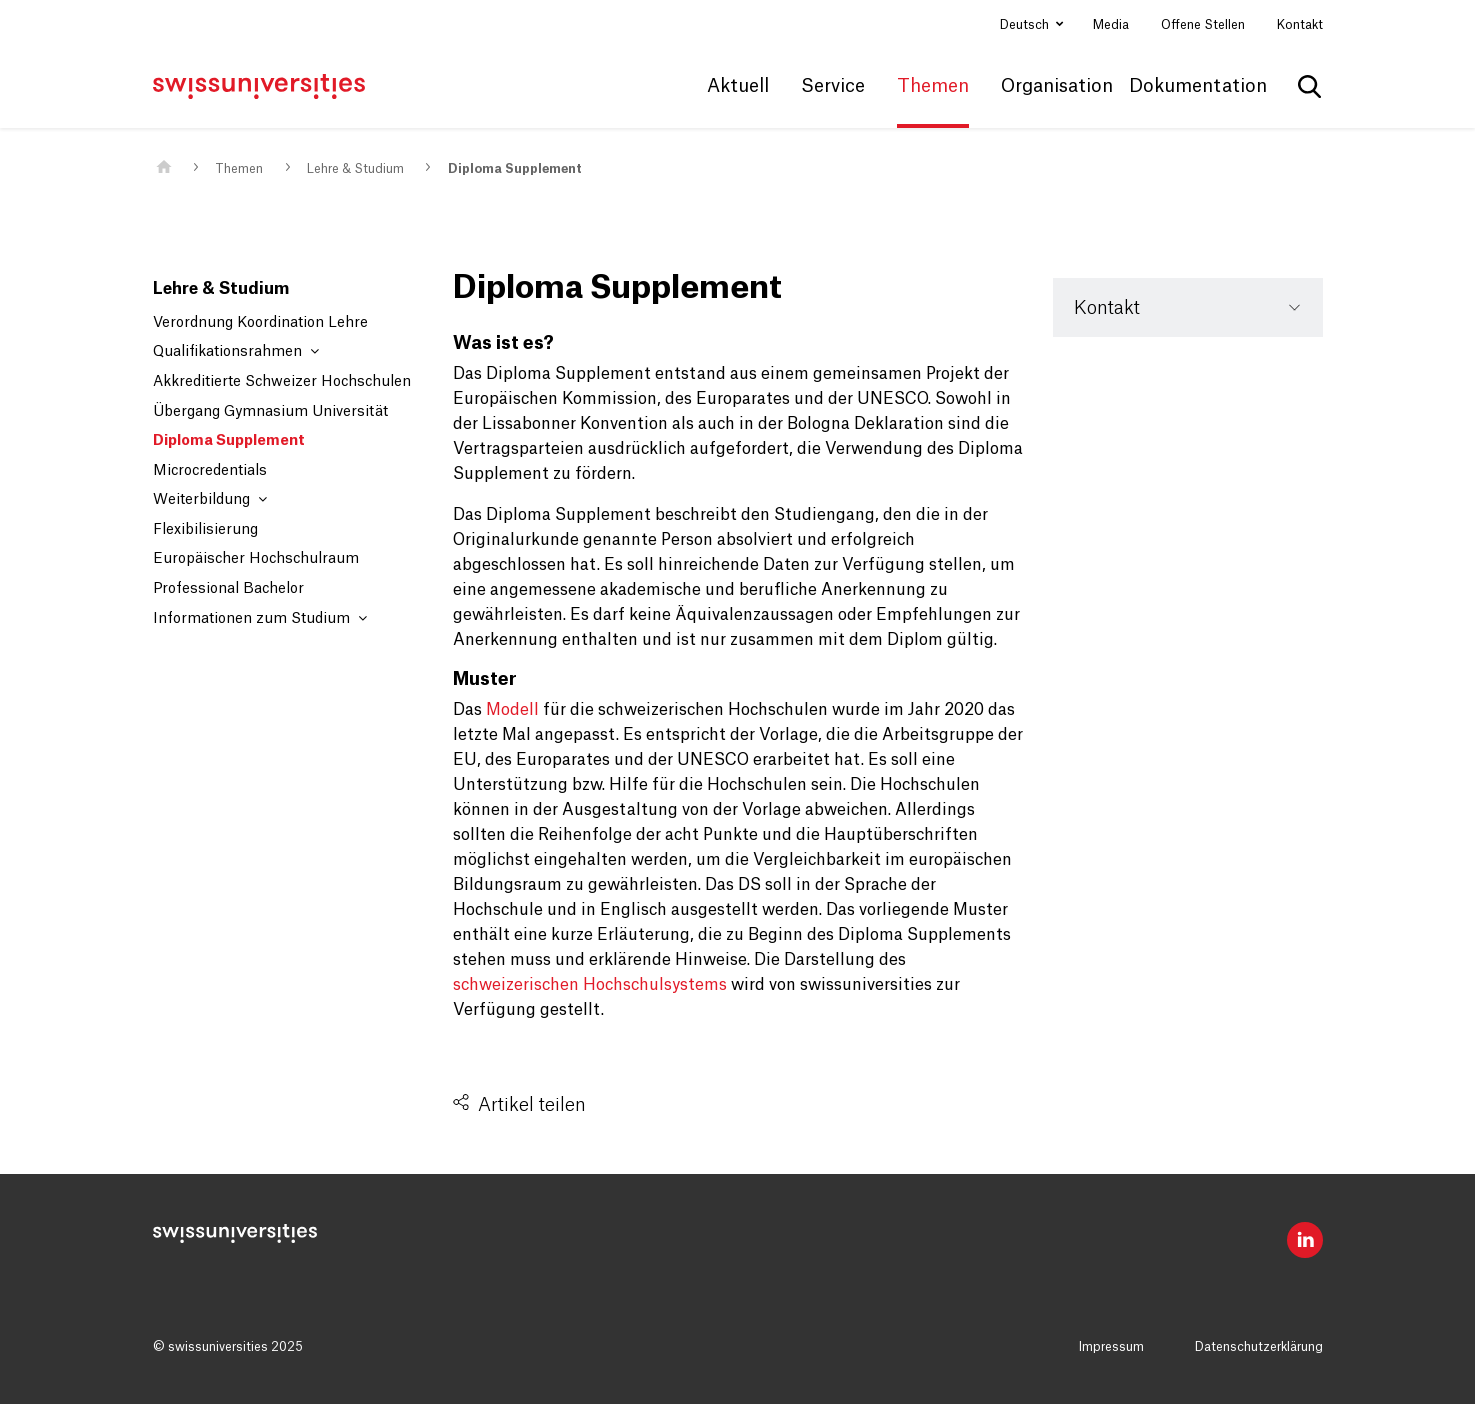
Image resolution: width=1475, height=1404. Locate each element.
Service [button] (833, 86)
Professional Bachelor (228, 589)
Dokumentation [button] (1198, 86)
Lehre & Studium (355, 169)
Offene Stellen (1203, 25)
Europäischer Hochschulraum (256, 559)
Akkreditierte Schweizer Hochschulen (282, 382)
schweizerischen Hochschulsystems (590, 985)
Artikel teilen (532, 1105)
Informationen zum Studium (260, 618)
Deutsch (1026, 25)
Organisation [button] (1057, 86)
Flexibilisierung (205, 530)
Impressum (1111, 1347)
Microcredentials (210, 471)
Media (1111, 25)
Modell (512, 710)
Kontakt (1300, 25)
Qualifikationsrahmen (236, 351)
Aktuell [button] (738, 86)
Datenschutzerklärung (1259, 1347)
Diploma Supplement (515, 169)
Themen (239, 169)
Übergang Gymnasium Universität (270, 412)
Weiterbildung (210, 499)
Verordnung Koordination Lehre (260, 323)
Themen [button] (933, 86)
